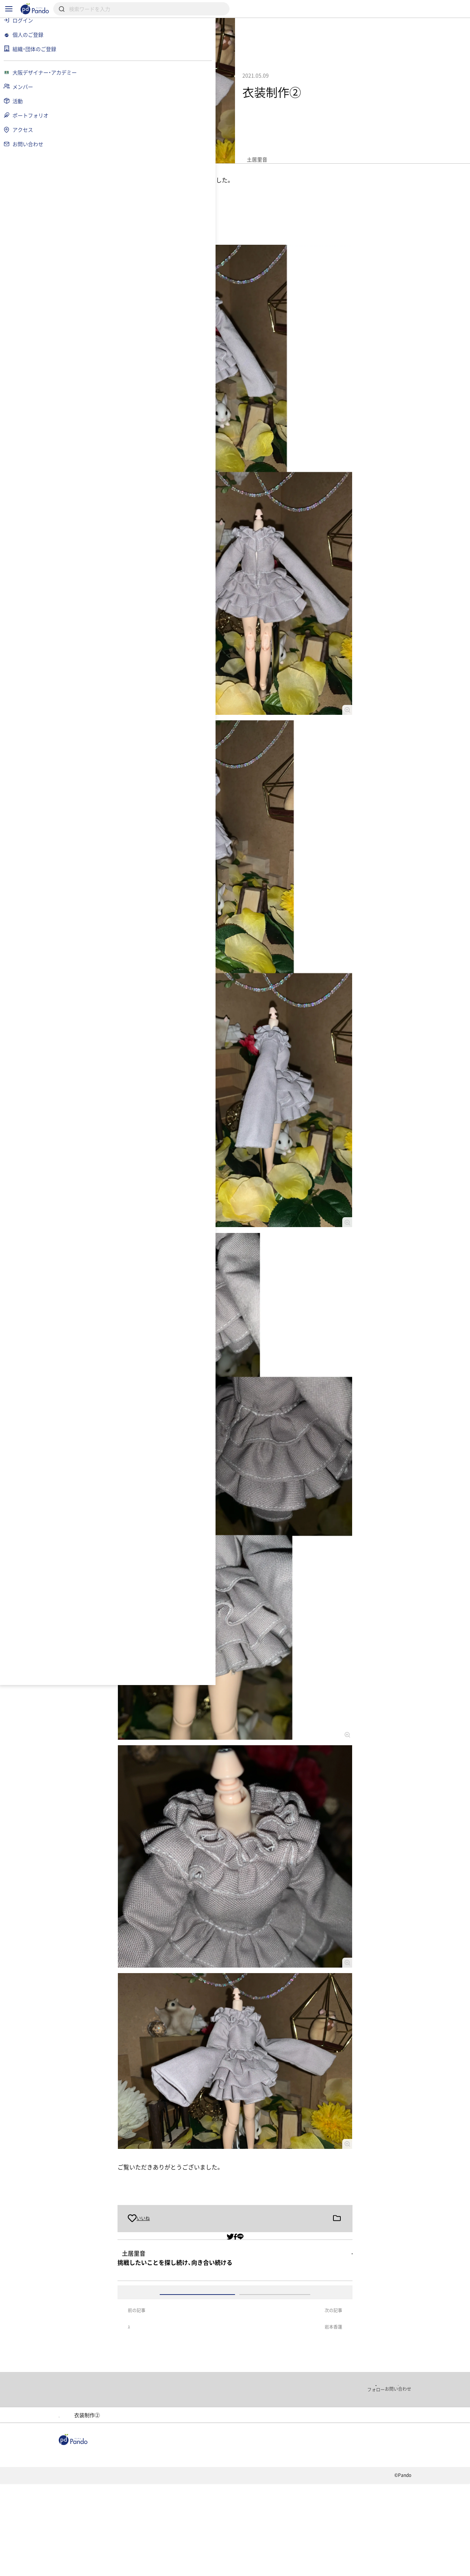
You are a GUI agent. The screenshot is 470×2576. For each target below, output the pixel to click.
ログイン (237, 2339)
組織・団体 (145, 2541)
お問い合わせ (218, 2567)
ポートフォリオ (207, 2494)
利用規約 (108, 2567)
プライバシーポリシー (161, 2567)
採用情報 (190, 2541)
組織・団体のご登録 (374, 2541)
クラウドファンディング (252, 2541)
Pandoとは (316, 2541)
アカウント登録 (315, 2339)
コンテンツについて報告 (277, 2567)
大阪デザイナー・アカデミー (136, 2494)
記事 (105, 2541)
